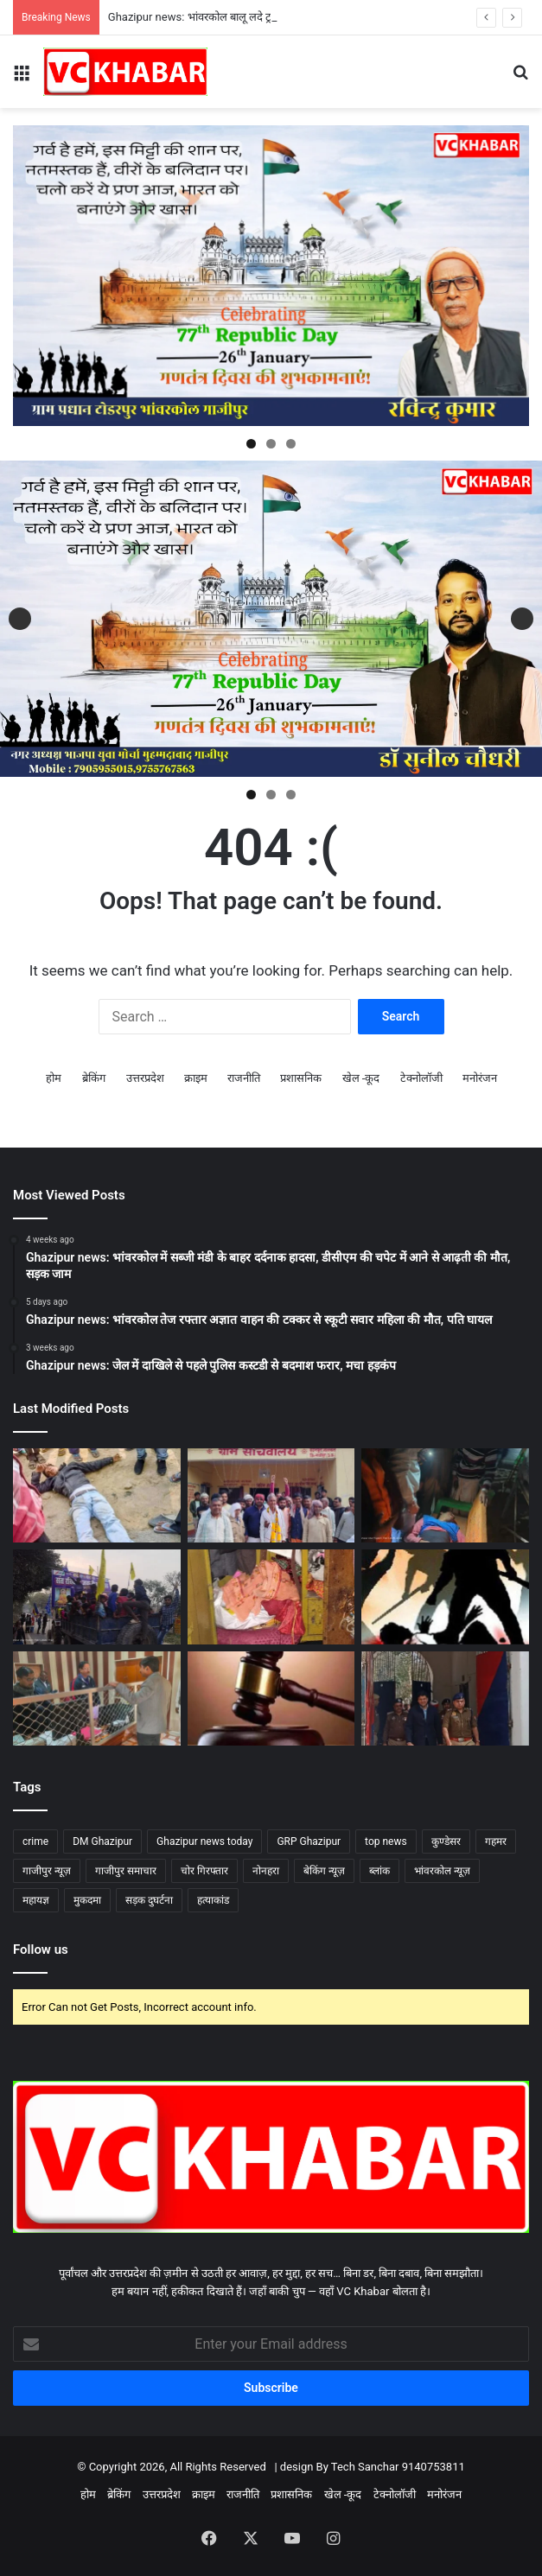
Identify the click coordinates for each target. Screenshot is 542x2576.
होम (53, 1078)
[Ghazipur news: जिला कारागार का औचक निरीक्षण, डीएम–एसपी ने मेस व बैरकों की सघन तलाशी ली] (445, 1698)
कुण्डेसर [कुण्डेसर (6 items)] (446, 1841)
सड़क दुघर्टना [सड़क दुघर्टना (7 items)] (149, 1900)
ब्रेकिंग (93, 1078)
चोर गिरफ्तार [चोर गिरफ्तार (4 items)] (204, 1871)
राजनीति (243, 1078)
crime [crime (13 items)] (35, 1841)
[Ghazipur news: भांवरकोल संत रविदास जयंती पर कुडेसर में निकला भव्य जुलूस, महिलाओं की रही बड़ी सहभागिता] (97, 1596)
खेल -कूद (361, 1078)
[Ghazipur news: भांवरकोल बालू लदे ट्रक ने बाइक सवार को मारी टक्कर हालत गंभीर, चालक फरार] (97, 1495)
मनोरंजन (479, 1078)
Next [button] (522, 618)
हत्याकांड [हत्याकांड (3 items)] (213, 1900)
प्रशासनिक (301, 1078)
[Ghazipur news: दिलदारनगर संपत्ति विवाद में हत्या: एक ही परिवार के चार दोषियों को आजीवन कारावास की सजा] (271, 1698)
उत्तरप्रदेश (145, 1078)
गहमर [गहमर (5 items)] (496, 1841)
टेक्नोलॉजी (421, 1078)
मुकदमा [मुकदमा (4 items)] (87, 1900)
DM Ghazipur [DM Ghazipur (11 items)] (102, 1841)
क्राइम (195, 1078)
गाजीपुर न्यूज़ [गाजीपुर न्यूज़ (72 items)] (46, 1871)
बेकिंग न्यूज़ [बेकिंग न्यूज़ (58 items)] (324, 1871)
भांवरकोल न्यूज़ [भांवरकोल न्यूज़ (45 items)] (442, 1871)
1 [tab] (251, 443)
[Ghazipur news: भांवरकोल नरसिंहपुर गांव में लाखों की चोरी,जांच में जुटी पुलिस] (271, 1596)
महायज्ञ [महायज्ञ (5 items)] (35, 1900)
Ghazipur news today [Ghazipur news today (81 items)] (204, 1841)
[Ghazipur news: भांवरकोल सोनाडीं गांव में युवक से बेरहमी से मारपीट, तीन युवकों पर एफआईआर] (445, 1596)
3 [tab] (291, 443)
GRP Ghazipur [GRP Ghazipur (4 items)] (309, 1841)
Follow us (40, 1949)
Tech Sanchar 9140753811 (398, 2466)
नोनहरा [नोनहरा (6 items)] (265, 1871)
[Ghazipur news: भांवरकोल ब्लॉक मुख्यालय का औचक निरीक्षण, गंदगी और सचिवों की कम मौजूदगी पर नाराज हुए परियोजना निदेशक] (97, 1698)
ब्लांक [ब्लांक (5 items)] (379, 1871)
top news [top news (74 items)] (386, 1841)
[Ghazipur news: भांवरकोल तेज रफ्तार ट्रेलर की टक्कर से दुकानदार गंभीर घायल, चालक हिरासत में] (445, 1495)
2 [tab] (271, 443)
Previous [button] (20, 618)
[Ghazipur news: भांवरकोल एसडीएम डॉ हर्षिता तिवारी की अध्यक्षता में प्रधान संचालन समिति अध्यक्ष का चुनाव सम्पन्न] (271, 1495)
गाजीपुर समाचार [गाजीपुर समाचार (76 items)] (125, 1871)
